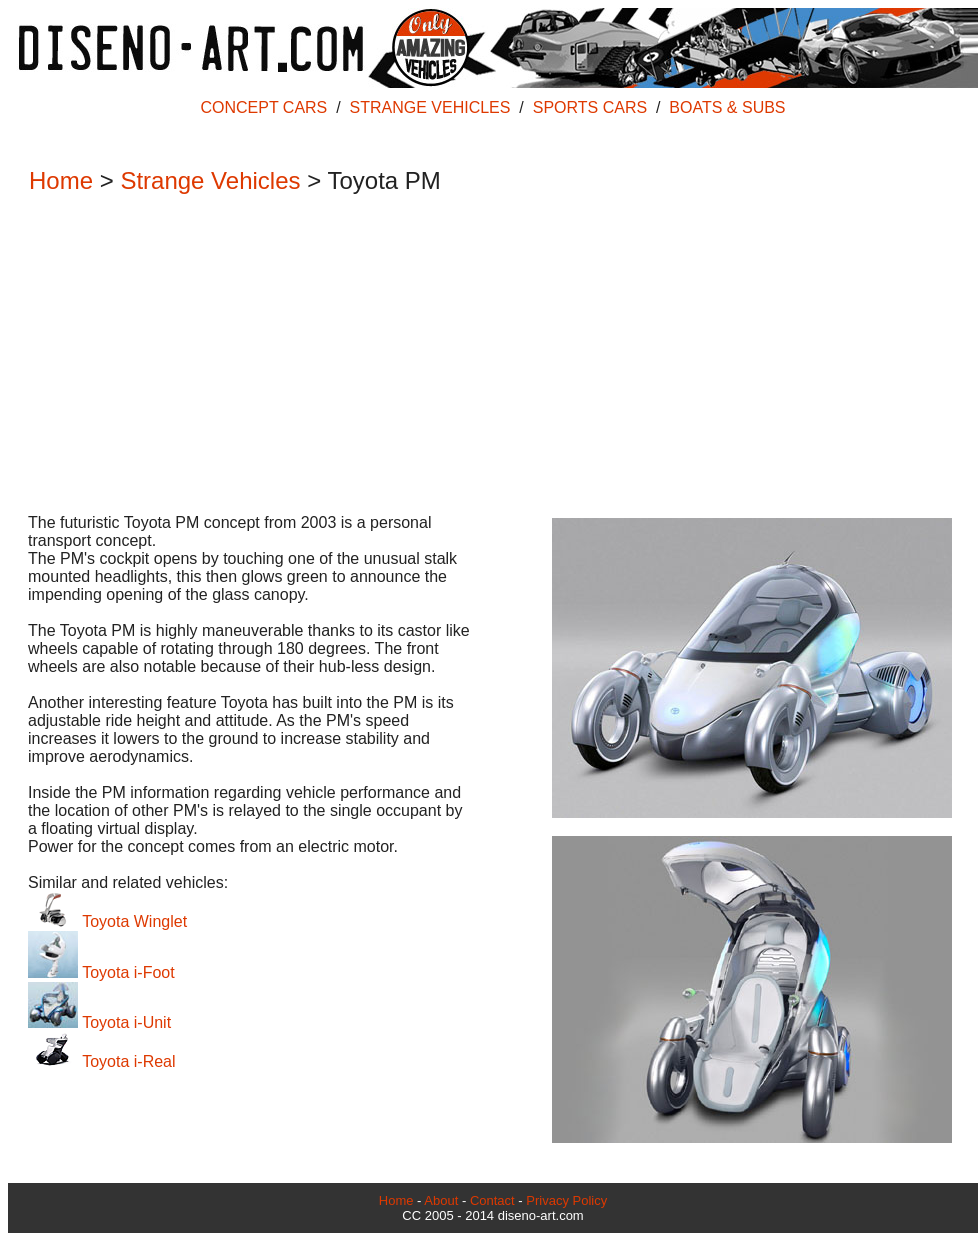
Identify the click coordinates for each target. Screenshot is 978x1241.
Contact (492, 1200)
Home (61, 180)
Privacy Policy (566, 1200)
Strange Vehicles (210, 180)
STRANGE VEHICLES (430, 107)
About (441, 1200)
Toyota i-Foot (101, 972)
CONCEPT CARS (263, 107)
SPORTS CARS (590, 107)
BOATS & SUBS (727, 107)
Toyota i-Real (102, 1061)
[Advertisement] (483, 356)
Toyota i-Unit (99, 1022)
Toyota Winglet (107, 921)
